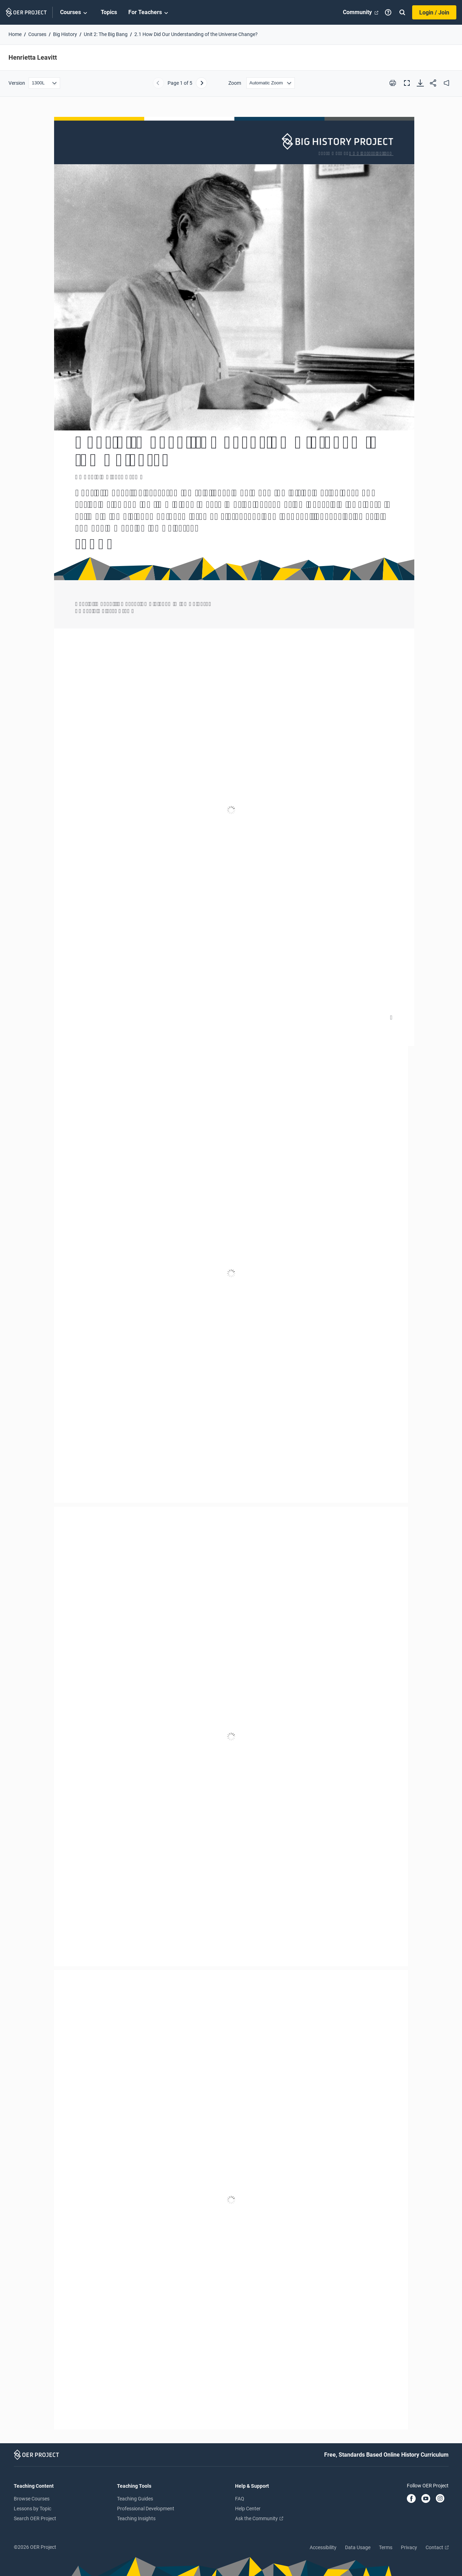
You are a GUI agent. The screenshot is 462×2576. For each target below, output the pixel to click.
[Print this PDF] (393, 83)
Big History (65, 34)
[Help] (388, 12)
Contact (437, 2547)
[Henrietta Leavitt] (231, 1273)
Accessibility (323, 2547)
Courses (74, 12)
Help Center (248, 2508)
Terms (385, 2547)
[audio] (446, 83)
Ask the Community (259, 2518)
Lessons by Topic (32, 2508)
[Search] (402, 12)
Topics (109, 12)
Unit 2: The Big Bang (106, 34)
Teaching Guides (135, 2498)
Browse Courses (31, 2498)
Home (15, 34)
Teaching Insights (136, 2518)
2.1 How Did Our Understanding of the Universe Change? (196, 34)
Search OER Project (35, 2518)
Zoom (234, 83)
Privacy (409, 2547)
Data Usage (357, 2547)
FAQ (239, 2498)
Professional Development (145, 2508)
